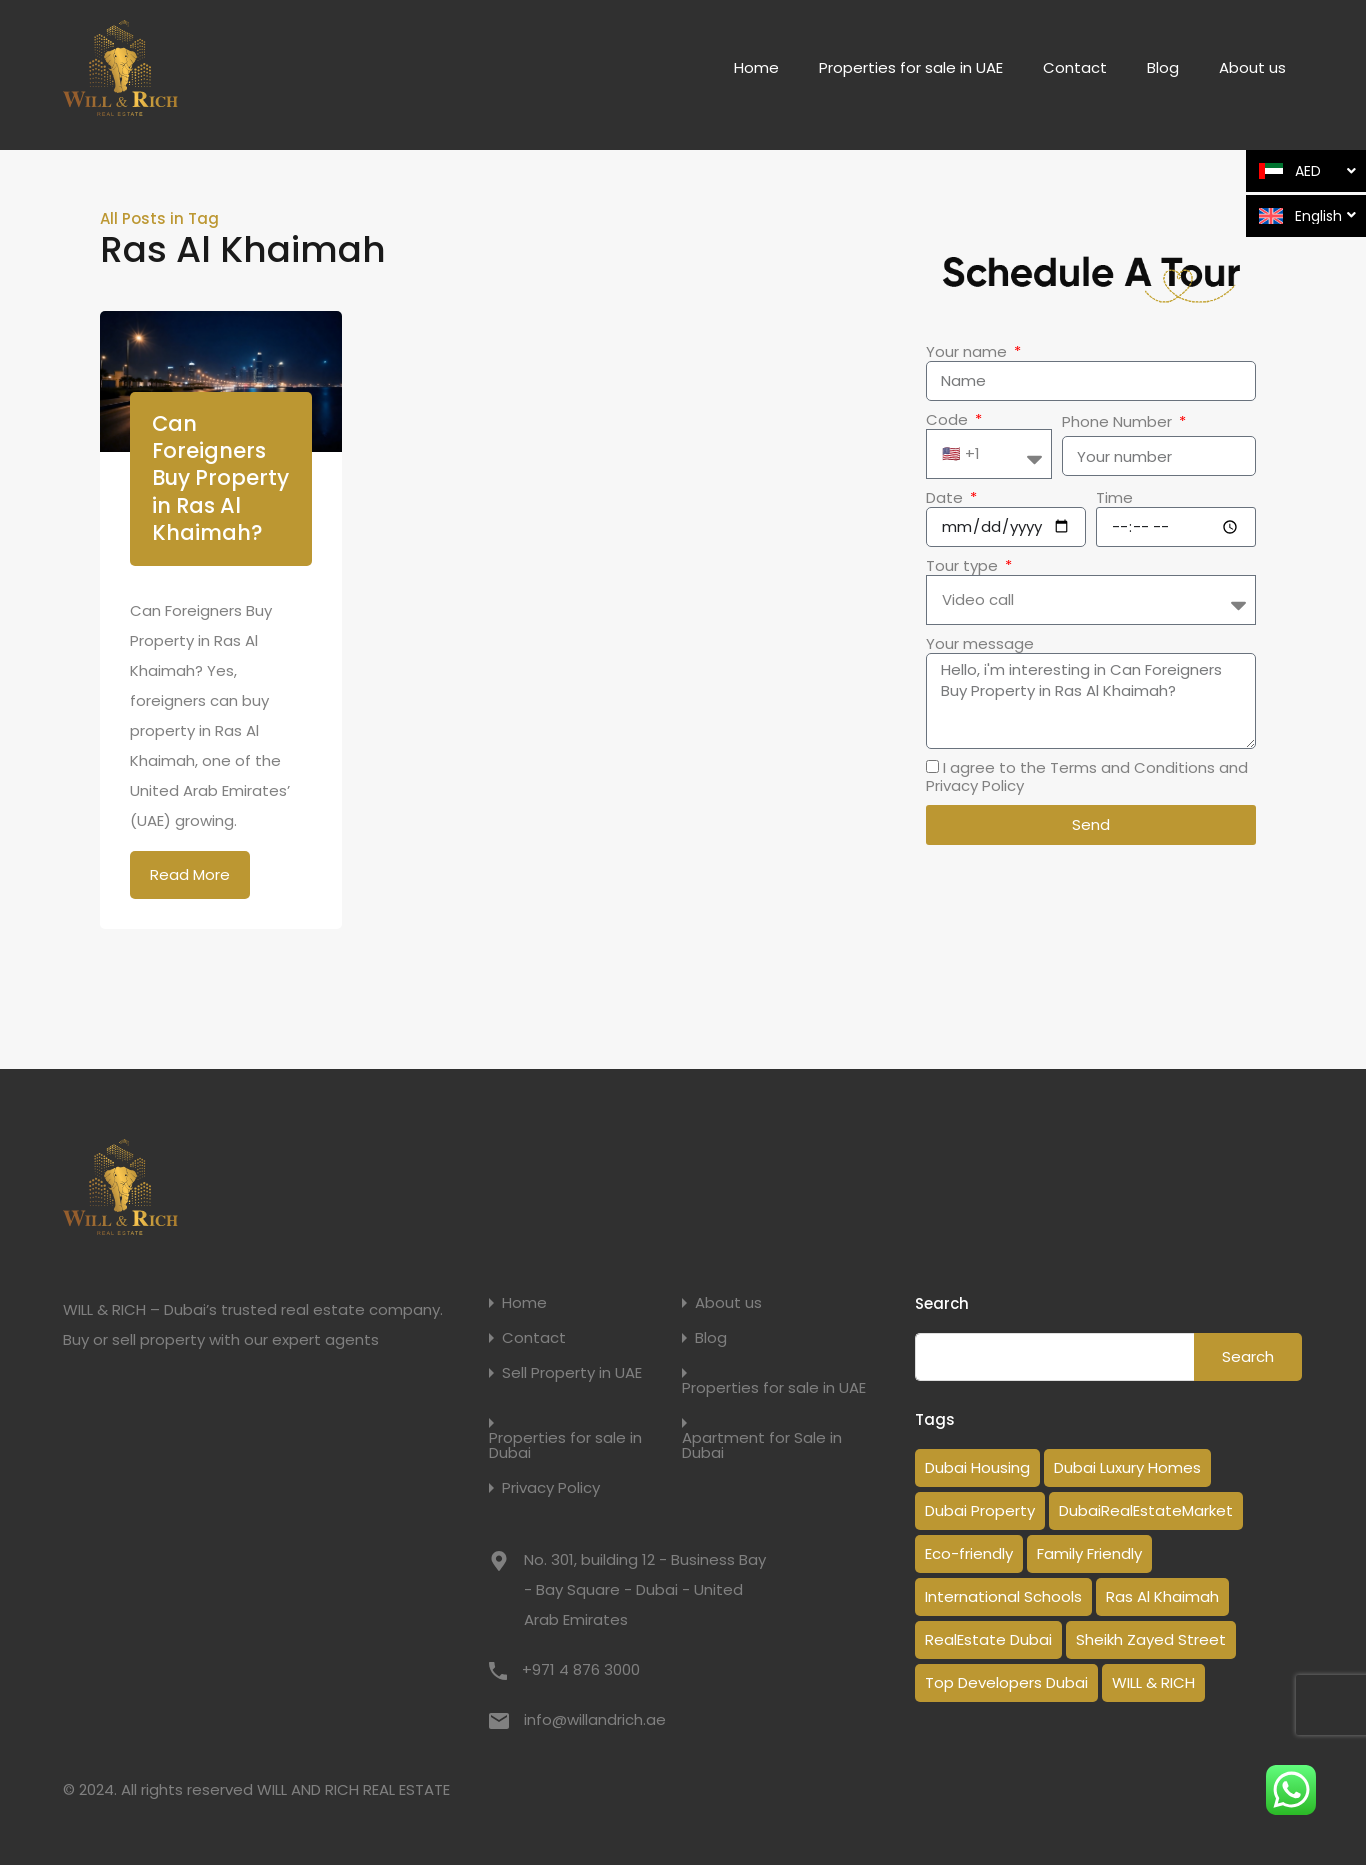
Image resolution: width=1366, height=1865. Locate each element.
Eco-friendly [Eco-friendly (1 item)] (969, 1553)
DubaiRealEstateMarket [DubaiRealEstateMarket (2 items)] (1146, 1510)
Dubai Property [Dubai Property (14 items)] (980, 1510)
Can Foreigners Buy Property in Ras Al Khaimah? (220, 478)
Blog (1163, 67)
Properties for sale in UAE (911, 67)
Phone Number (1119, 422)
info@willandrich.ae (595, 1719)
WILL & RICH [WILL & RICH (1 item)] (1153, 1682)
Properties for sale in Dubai (565, 1445)
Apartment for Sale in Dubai (762, 1445)
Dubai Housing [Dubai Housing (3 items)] (977, 1467)
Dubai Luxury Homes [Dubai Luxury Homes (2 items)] (1127, 1467)
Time (1114, 498)
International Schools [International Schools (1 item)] (1003, 1596)
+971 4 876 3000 (581, 1669)
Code (949, 420)
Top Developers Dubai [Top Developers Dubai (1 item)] (1006, 1682)
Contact (1075, 67)
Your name (968, 352)
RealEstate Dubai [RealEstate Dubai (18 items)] (988, 1639)
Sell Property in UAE (572, 1372)
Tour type (964, 566)
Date (946, 498)
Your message (980, 644)
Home (756, 67)
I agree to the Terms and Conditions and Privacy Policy (1087, 776)
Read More (190, 874)
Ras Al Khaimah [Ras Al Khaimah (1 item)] (1162, 1596)
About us (1252, 67)
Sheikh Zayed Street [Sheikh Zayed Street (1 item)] (1151, 1639)
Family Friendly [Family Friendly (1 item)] (1089, 1553)
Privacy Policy (551, 1487)
